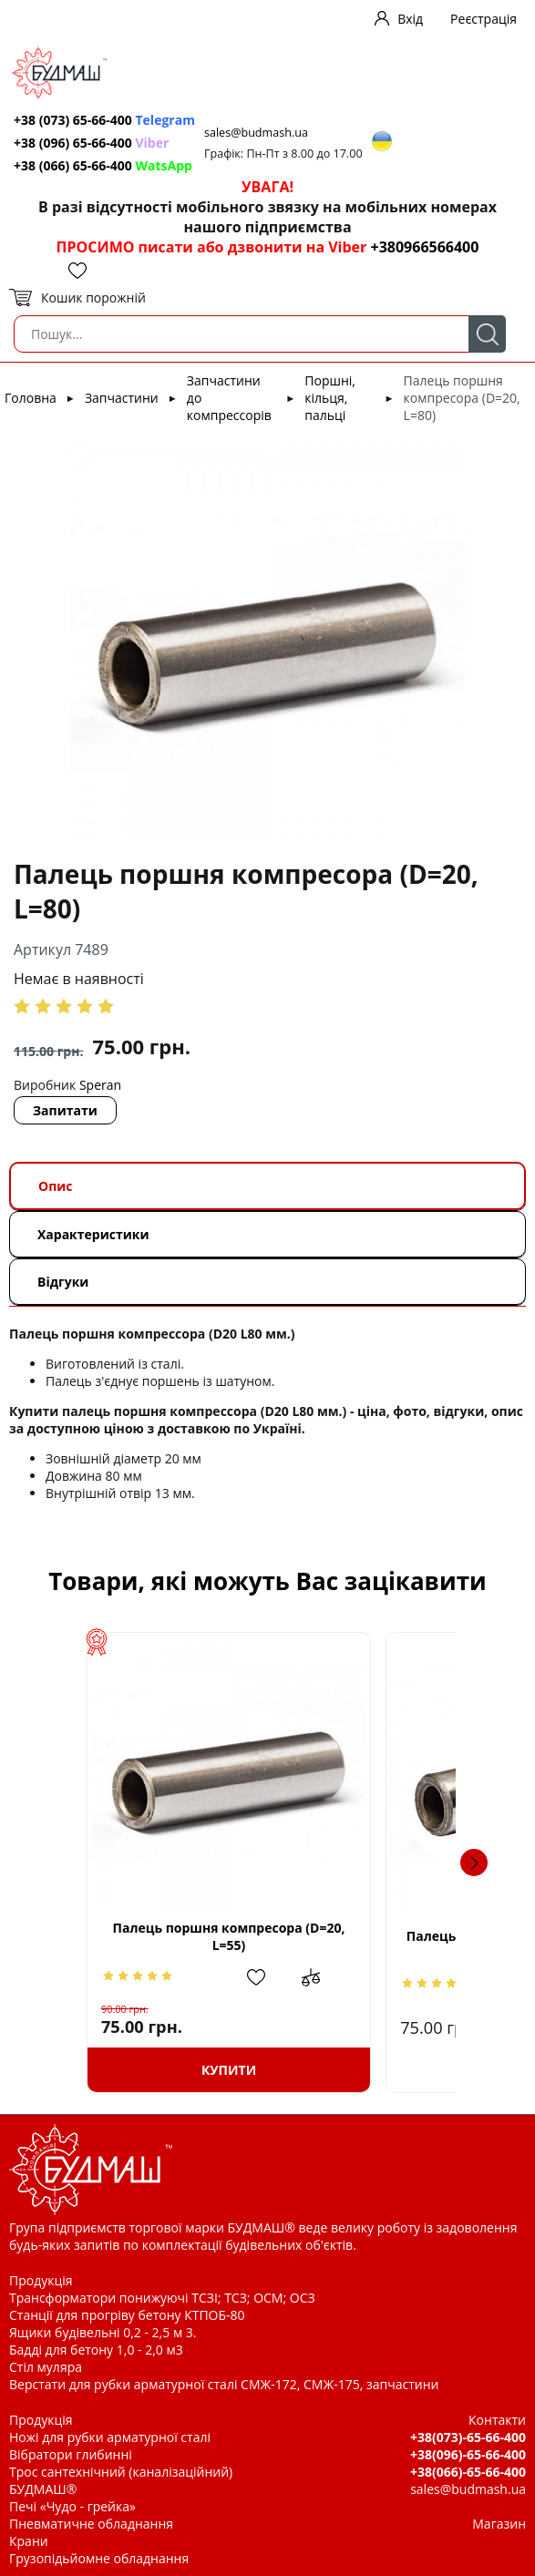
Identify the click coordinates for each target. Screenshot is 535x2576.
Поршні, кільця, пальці (329, 398)
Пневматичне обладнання (91, 2523)
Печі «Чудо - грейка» (72, 2506)
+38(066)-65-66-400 (468, 2471)
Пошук (487, 334)
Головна (31, 397)
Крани (28, 2541)
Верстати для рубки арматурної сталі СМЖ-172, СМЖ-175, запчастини (223, 2384)
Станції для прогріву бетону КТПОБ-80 (127, 2315)
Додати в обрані (178, 1977)
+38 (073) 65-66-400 (104, 119)
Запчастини (122, 397)
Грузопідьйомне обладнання (99, 2558)
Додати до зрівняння (221, 1977)
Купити (154, 2069)
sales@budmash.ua (256, 132)
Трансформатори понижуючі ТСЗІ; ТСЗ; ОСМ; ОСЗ (162, 2297)
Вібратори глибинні (70, 2454)
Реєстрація (483, 18)
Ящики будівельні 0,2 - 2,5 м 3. (102, 2332)
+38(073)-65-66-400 (468, 2437)
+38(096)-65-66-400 (468, 2454)
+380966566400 (424, 247)
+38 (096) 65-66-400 (91, 142)
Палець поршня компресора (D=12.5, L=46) (381, 1944)
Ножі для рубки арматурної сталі (110, 2437)
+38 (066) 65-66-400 (103, 165)
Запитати (65, 1110)
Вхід (410, 18)
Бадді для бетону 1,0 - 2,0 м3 (96, 2349)
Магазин (499, 2523)
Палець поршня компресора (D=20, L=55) (154, 1936)
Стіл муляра (45, 2367)
